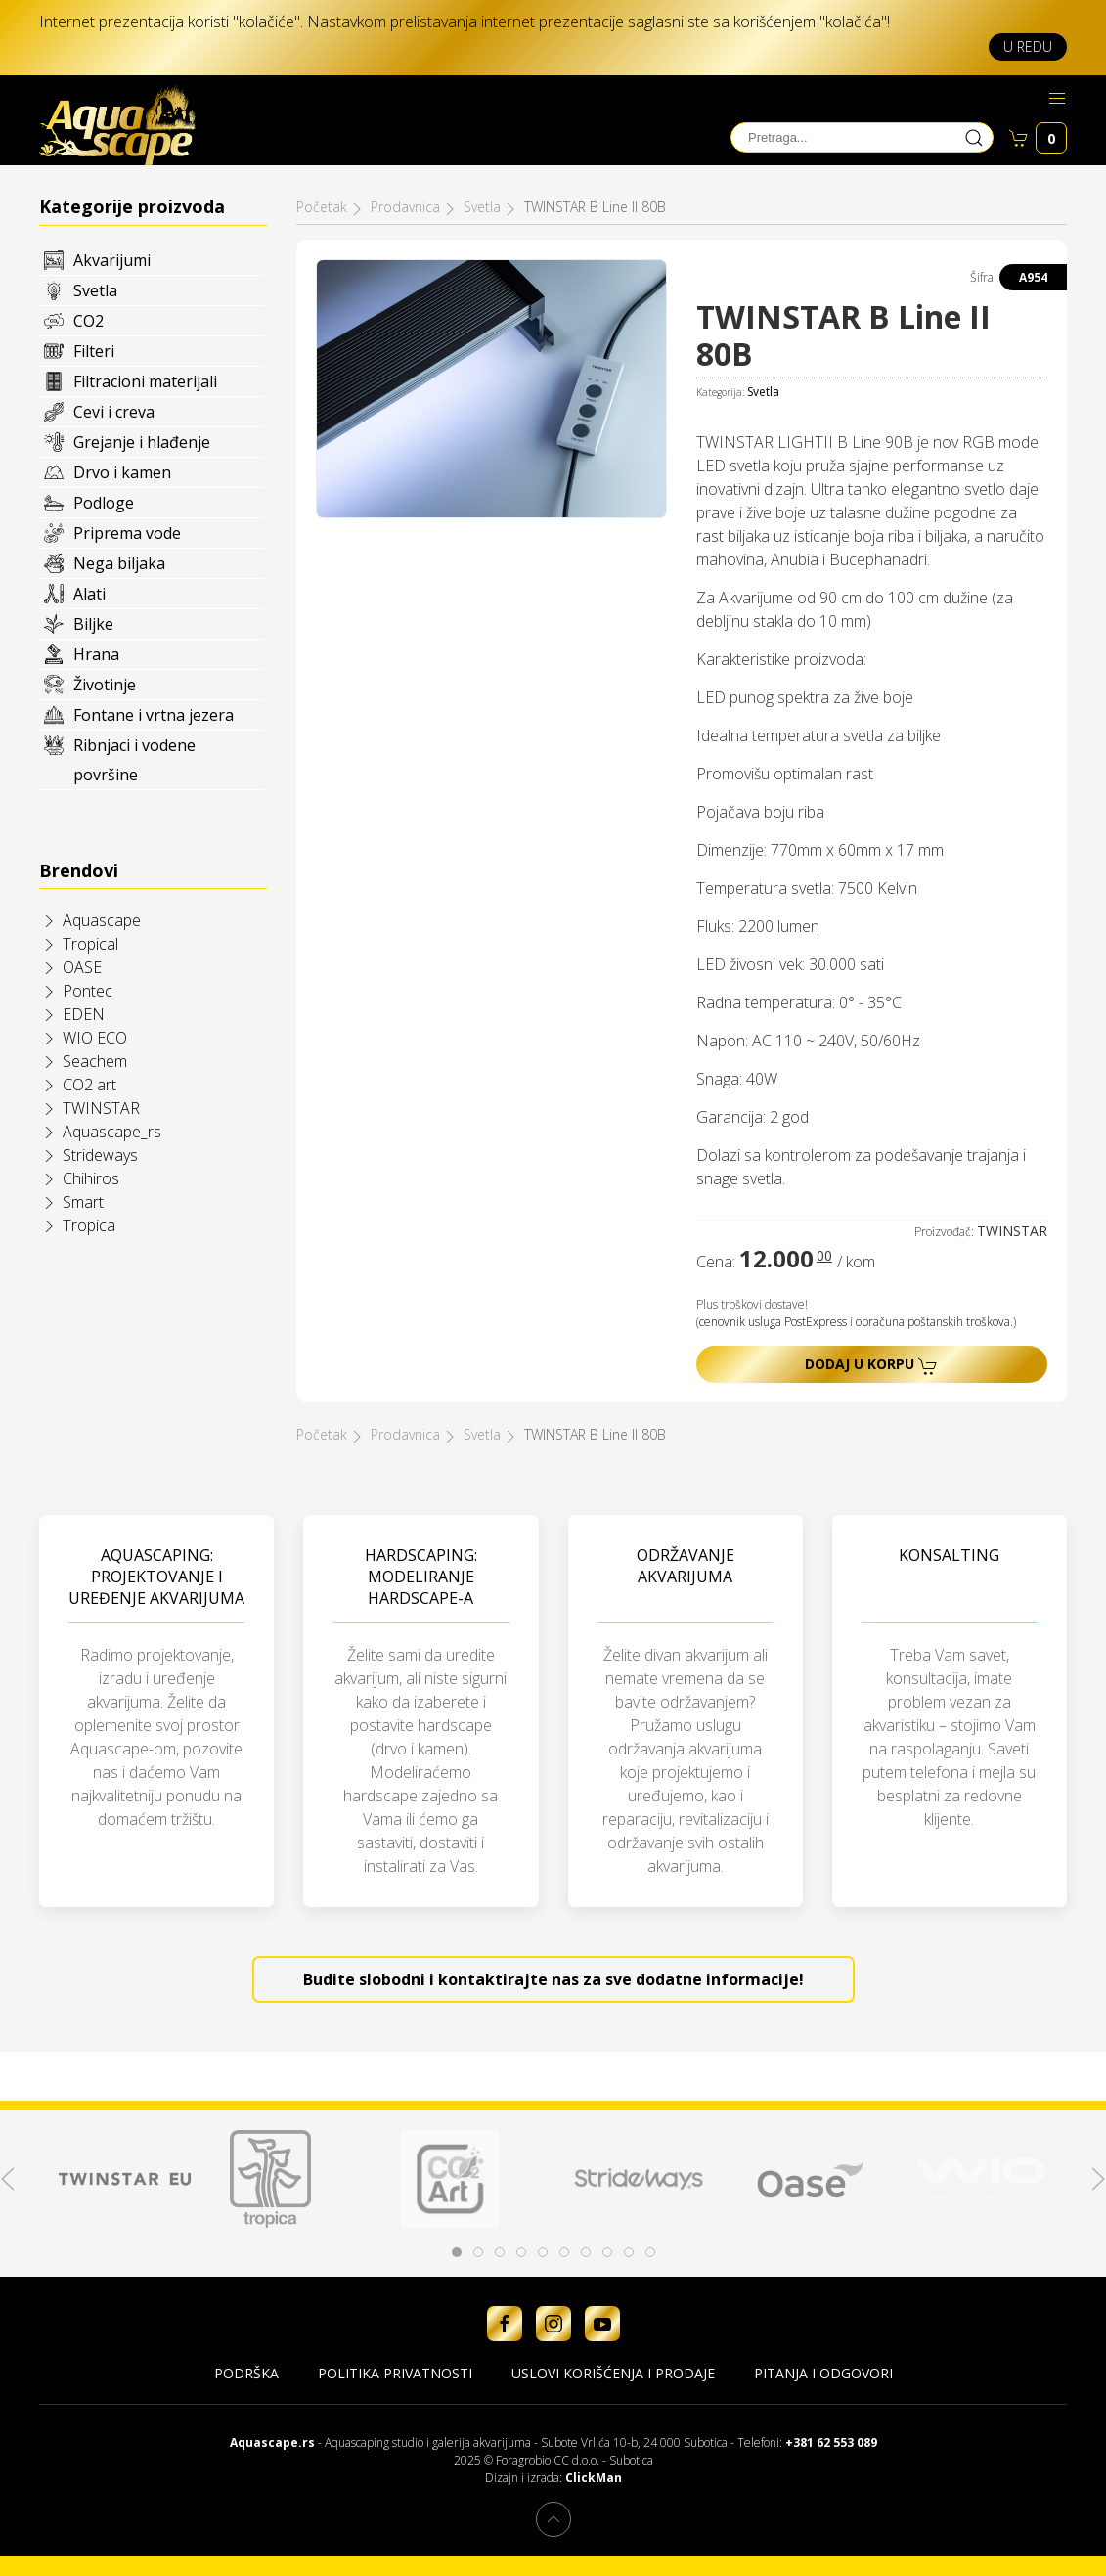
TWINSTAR (101, 1108)
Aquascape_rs (112, 1131)
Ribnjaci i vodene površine (134, 759)
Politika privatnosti (395, 2373)
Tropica (89, 1225)
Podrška (246, 2373)
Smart (83, 1202)
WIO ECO (95, 1037)
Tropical (90, 944)
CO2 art (89, 1084)
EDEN (84, 1014)
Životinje (104, 684)
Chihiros (91, 1178)
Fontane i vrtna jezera (153, 715)
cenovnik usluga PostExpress (773, 1321)
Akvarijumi (112, 260)
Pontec (87, 990)
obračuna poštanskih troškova (933, 1321)
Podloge (103, 502)
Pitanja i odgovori (823, 2373)
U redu (1027, 46)
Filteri (93, 351)
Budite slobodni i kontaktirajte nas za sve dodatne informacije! (553, 1979)
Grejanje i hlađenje (141, 442)
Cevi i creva (114, 411)
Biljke (93, 624)
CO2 (88, 321)
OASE (82, 967)
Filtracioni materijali (145, 381)
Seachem (95, 1061)
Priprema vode (127, 533)
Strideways (100, 1155)
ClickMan (593, 2477)
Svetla (95, 290)
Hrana (96, 654)
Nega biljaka (119, 563)
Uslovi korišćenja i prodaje (613, 2373)
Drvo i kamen (122, 472)
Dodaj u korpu (871, 1365)
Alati (89, 593)
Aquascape (102, 920)
